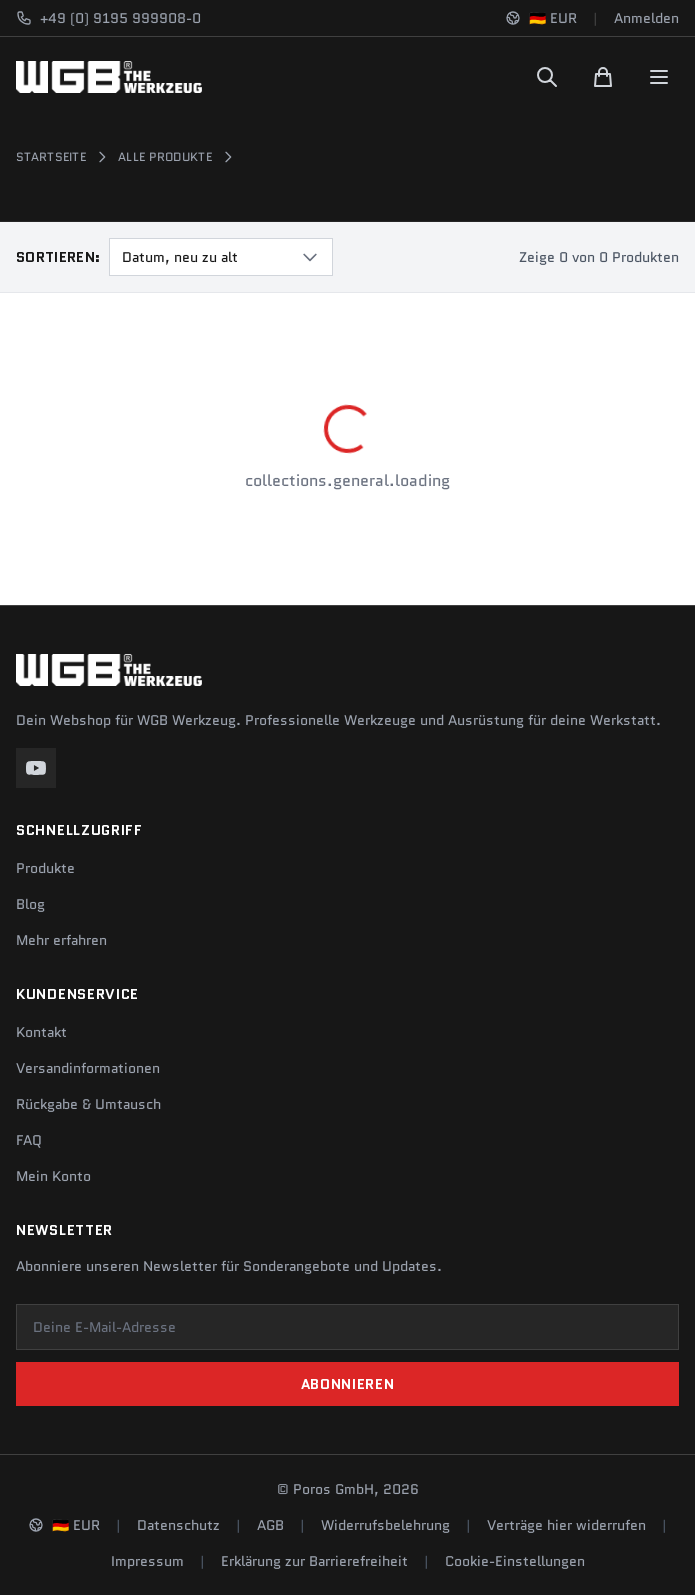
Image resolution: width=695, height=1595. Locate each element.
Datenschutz (178, 1525)
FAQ (29, 1140)
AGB (270, 1525)
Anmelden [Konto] (646, 18)
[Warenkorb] (603, 77)
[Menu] (659, 77)
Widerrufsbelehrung (385, 1525)
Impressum (147, 1561)
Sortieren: (58, 257)
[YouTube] (36, 768)
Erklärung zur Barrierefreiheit (314, 1561)
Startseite (51, 157)
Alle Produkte (165, 157)
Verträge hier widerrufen (566, 1525)
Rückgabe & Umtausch (88, 1104)
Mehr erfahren (61, 940)
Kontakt (41, 1032)
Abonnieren (348, 1384)
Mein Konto (53, 1176)
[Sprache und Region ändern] (541, 18)
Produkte (45, 868)
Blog (30, 904)
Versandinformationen (88, 1068)
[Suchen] (547, 77)
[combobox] (221, 257)
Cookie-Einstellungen (515, 1561)
